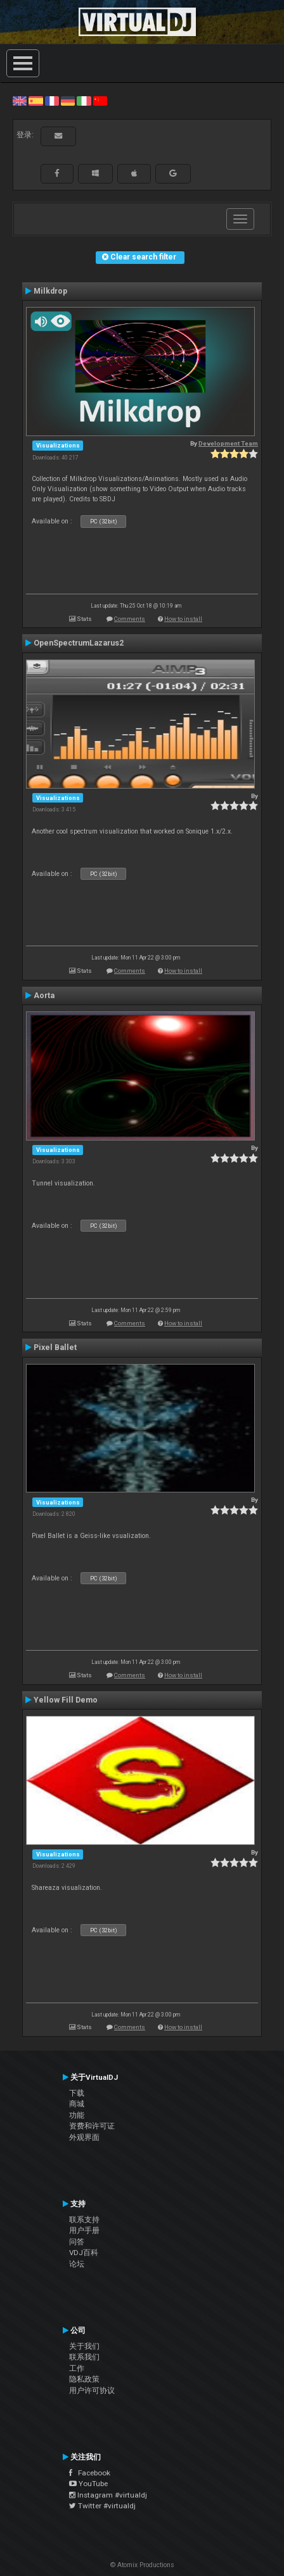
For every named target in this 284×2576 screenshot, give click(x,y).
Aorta (44, 995)
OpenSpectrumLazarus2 (79, 643)
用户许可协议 (92, 2390)
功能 (76, 2115)
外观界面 (84, 2137)
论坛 (76, 2264)
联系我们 (84, 2357)
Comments (129, 618)
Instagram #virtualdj (108, 2495)
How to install (183, 618)
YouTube (88, 2483)
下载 (76, 2093)
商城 (76, 2103)
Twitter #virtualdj (102, 2505)
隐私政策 (84, 2379)
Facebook (89, 2472)
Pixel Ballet (55, 1347)
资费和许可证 (92, 2126)
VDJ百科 (83, 2252)
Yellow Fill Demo (66, 1700)
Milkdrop (50, 291)
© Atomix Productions (142, 2565)
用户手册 (84, 2230)
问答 (76, 2241)
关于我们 (84, 2346)
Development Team (228, 443)
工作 (76, 2368)
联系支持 (84, 2219)
